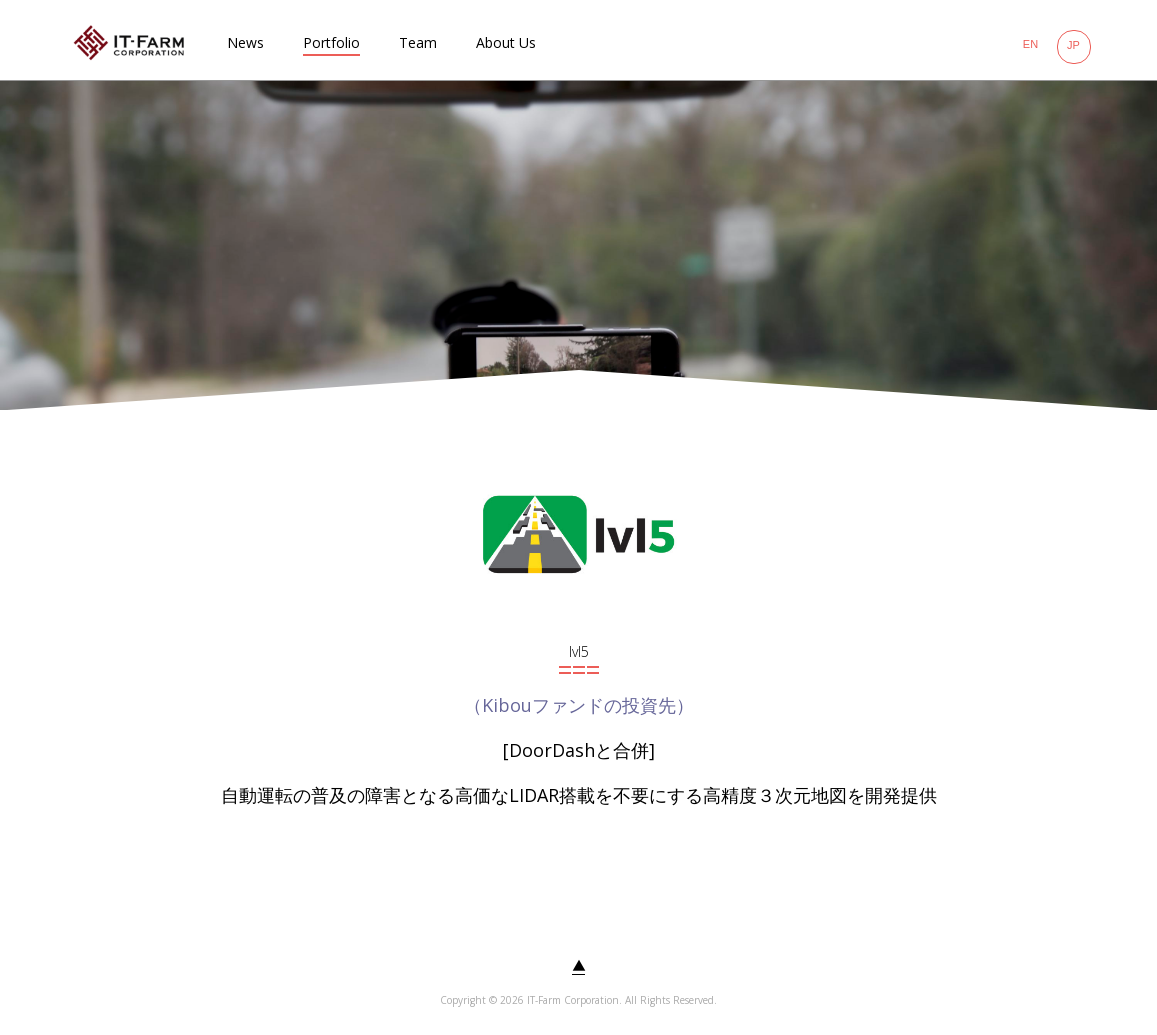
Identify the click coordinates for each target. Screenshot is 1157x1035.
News (245, 42)
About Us (506, 42)
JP (1073, 45)
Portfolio (331, 42)
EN (1030, 44)
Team (418, 42)
